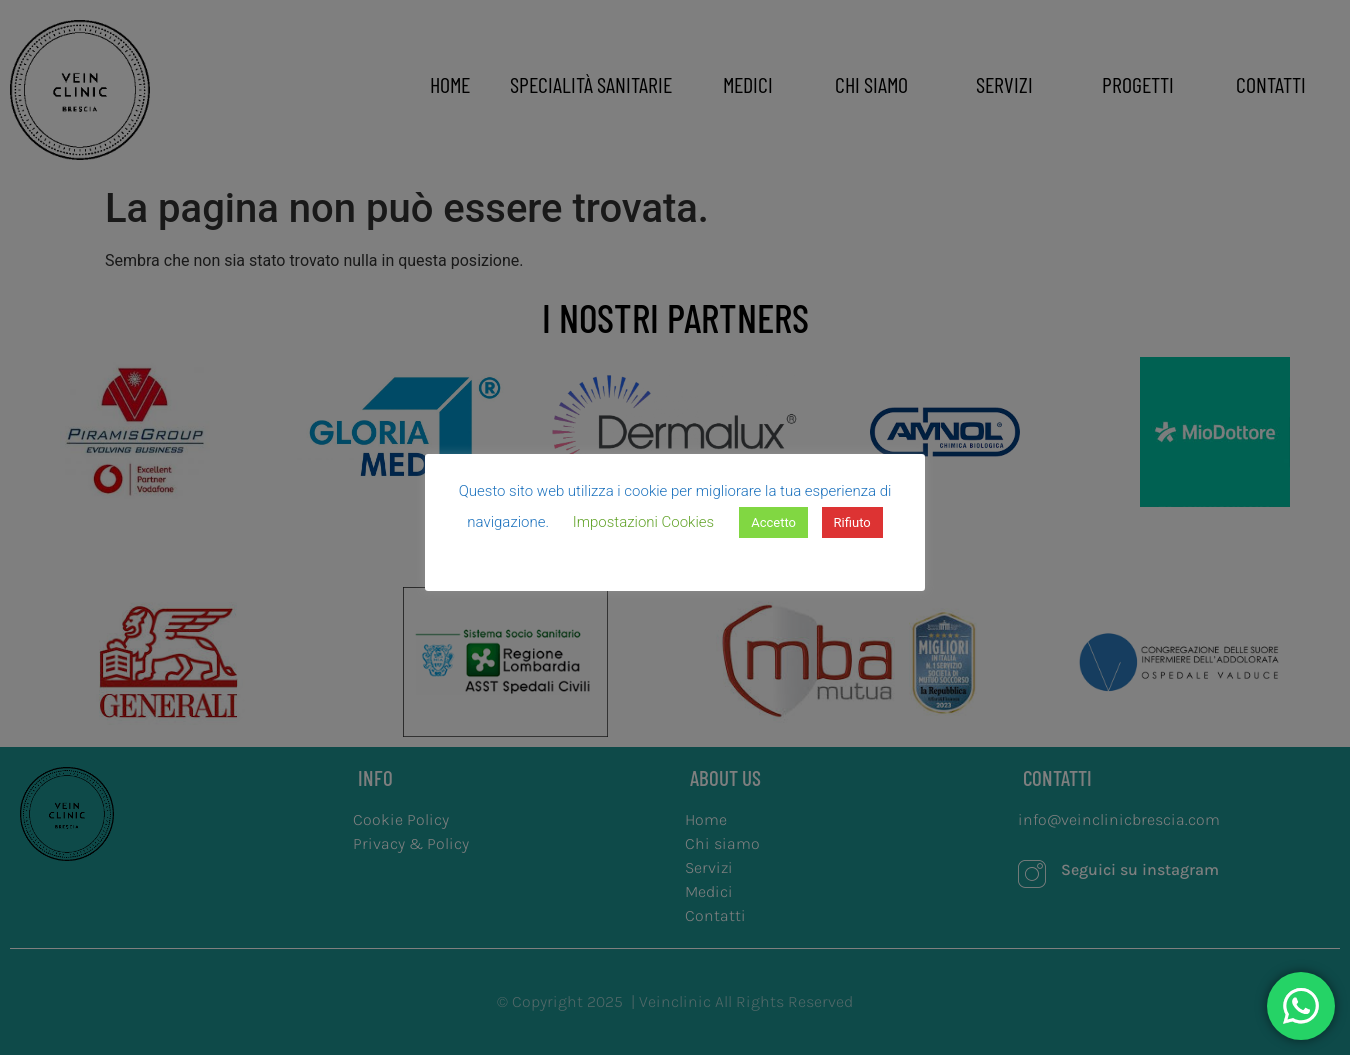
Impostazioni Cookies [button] (643, 522)
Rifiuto (852, 522)
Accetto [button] (773, 522)
